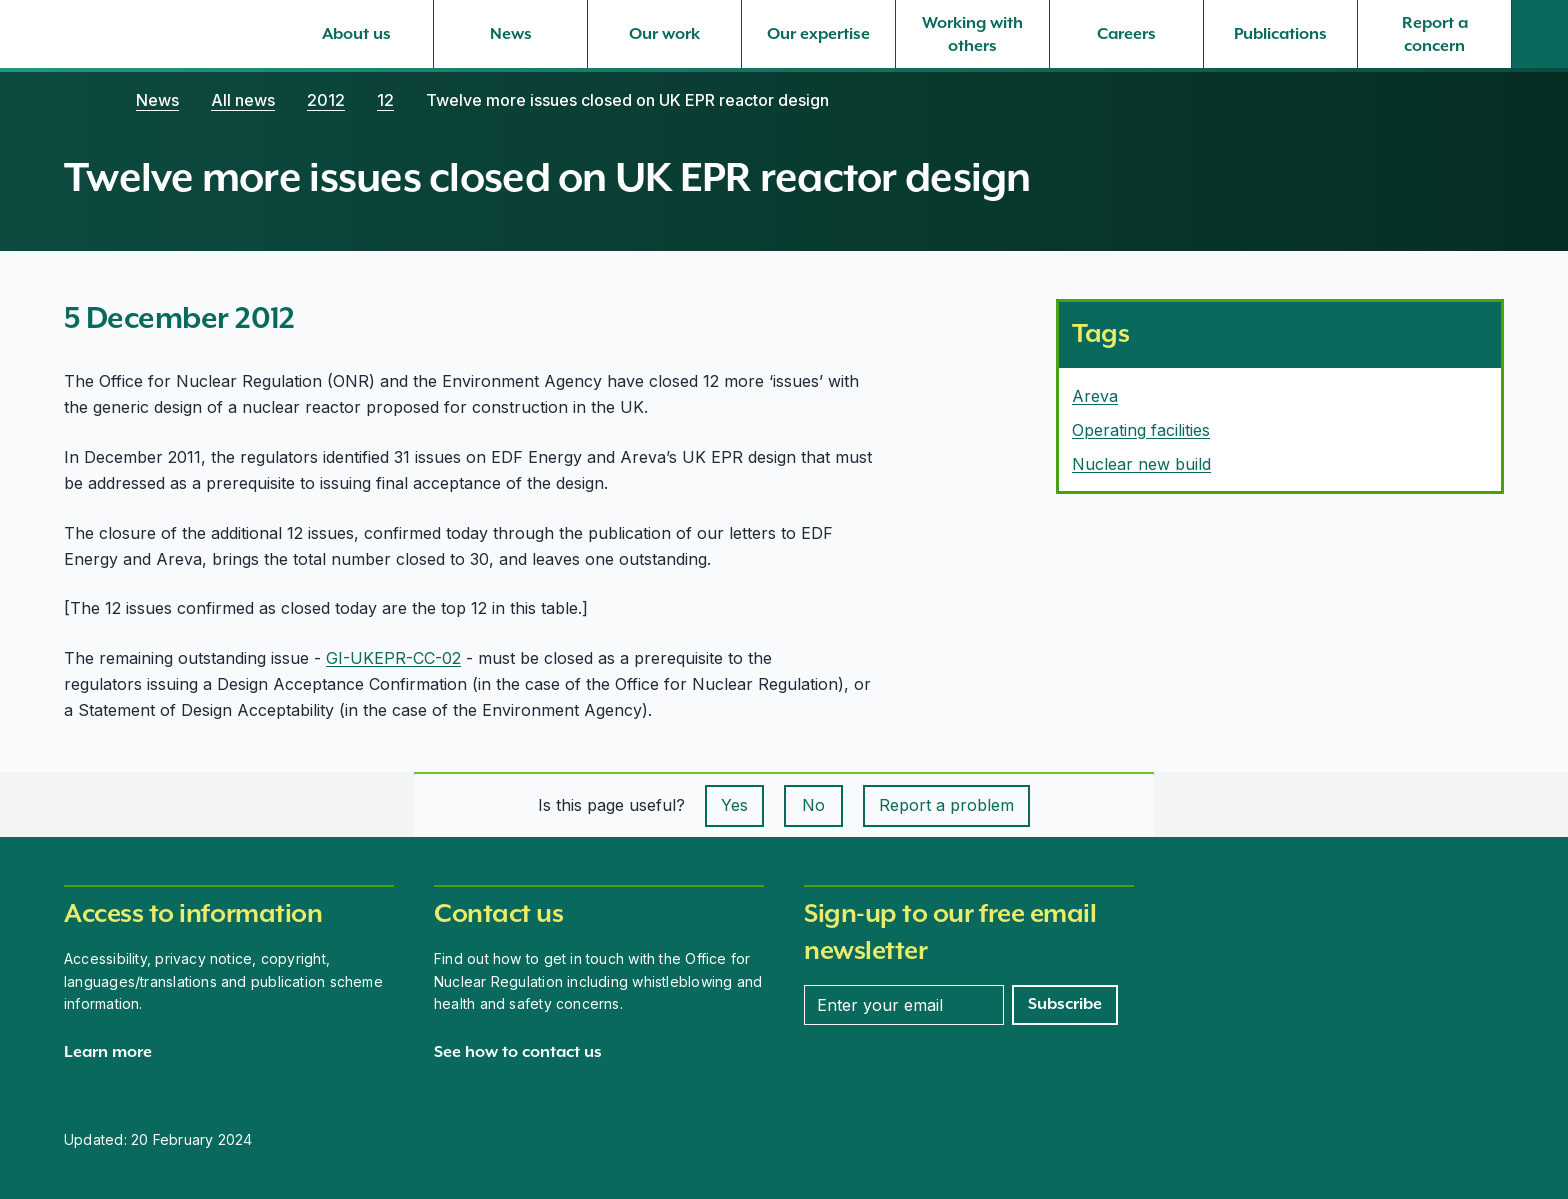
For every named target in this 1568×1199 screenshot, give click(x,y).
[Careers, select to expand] (1126, 34)
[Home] (84, 100)
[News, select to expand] (510, 34)
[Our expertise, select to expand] (818, 34)
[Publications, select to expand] (1280, 34)
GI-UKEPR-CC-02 (393, 658)
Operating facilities (1141, 430)
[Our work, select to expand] (664, 34)
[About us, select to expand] (356, 34)
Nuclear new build (1141, 464)
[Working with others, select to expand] (972, 34)
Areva (1095, 396)
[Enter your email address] (904, 1005)
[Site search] (1540, 34)
